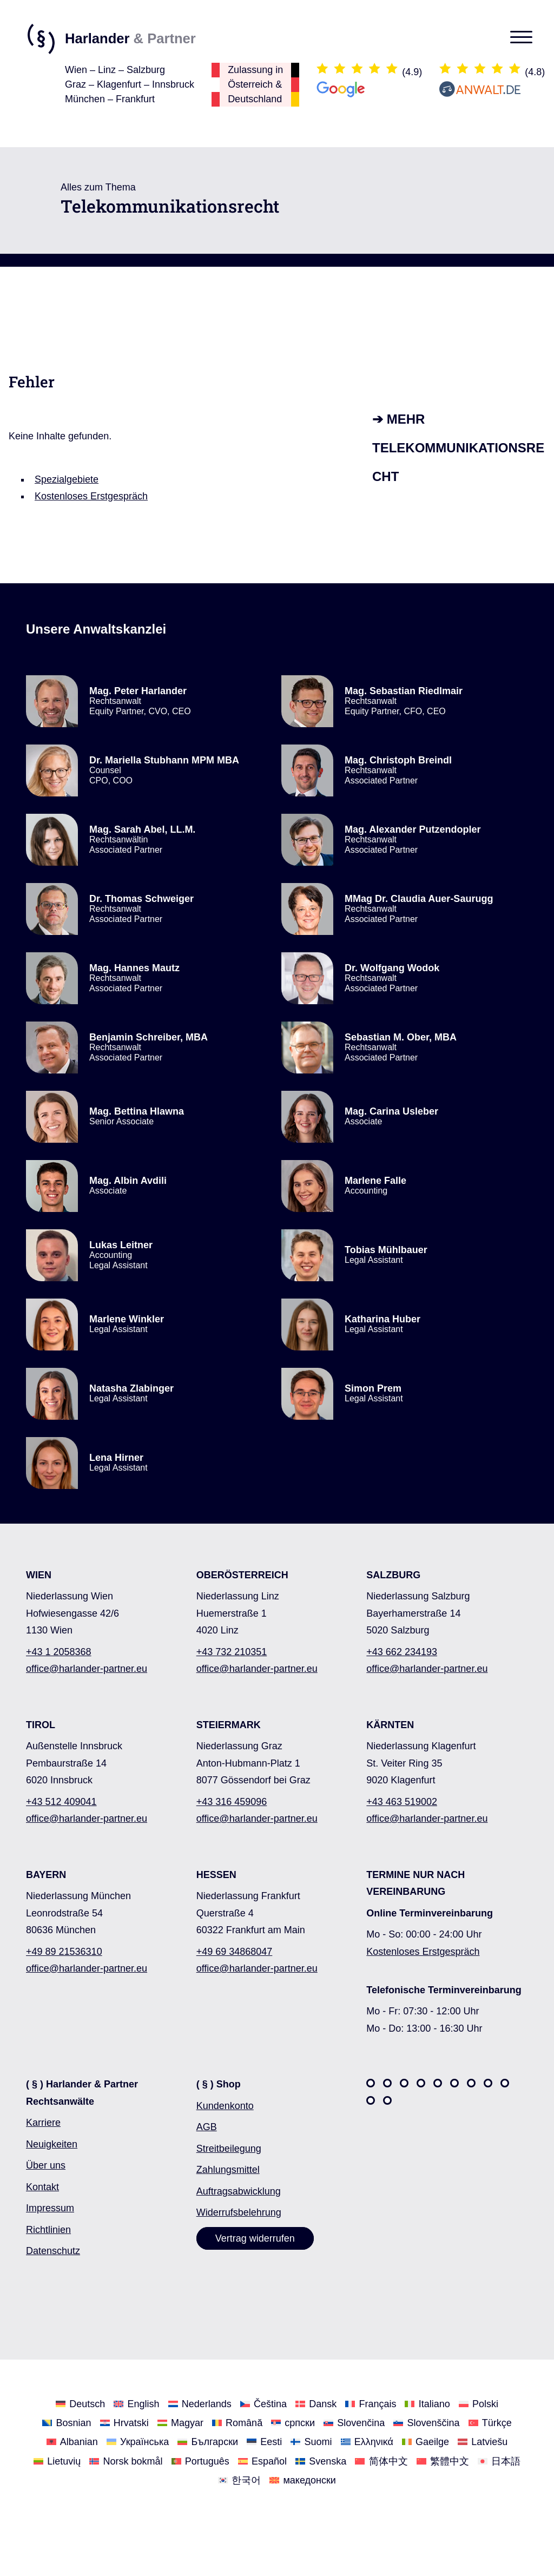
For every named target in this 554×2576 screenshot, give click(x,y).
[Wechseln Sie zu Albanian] (72, 2441)
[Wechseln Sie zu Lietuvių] (57, 2460)
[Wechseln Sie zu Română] (237, 2422)
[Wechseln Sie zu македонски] (302, 2479)
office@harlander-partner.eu (86, 1668)
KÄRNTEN (390, 1724)
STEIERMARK (228, 1724)
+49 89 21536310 (64, 1951)
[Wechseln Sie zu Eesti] (264, 2441)
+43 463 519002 (401, 1801)
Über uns (45, 2165)
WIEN (38, 1575)
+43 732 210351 (231, 1651)
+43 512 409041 (61, 1801)
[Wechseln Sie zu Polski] (478, 2403)
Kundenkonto (225, 2105)
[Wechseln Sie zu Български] (207, 2441)
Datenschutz (53, 2250)
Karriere (43, 2122)
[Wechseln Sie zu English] (136, 2403)
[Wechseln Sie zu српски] (293, 2422)
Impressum (50, 2208)
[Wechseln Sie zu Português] (200, 2460)
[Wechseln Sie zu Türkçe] (490, 2422)
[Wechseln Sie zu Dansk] (316, 2403)
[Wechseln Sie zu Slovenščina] (426, 2422)
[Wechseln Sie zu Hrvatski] (124, 2422)
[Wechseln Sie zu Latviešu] (482, 2441)
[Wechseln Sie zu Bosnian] (66, 2422)
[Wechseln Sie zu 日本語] (499, 2460)
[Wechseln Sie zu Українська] (137, 2441)
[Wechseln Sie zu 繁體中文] (442, 2460)
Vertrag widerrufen (255, 2238)
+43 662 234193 (401, 1651)
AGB (206, 2127)
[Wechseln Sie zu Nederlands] (200, 2403)
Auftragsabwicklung (238, 2191)
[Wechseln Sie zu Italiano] (427, 2403)
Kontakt (42, 2187)
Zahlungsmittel (228, 2169)
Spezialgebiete (66, 479)
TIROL (40, 1724)
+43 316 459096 (231, 1801)
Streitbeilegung (228, 2148)
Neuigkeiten (51, 2144)
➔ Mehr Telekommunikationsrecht (458, 448)
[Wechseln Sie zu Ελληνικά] (367, 2441)
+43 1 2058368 (58, 1651)
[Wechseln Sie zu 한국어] (239, 2479)
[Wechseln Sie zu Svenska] (321, 2460)
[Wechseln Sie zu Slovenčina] (354, 2422)
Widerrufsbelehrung (238, 2212)
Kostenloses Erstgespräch (91, 496)
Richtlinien (48, 2229)
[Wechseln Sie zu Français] (370, 2403)
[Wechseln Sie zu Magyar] (180, 2422)
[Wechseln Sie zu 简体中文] (381, 2460)
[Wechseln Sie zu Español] (262, 2460)
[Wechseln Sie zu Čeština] (263, 2403)
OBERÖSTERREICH (242, 1575)
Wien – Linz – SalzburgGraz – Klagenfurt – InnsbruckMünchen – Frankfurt (129, 84)
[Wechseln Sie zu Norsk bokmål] (126, 2460)
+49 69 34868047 (234, 1951)
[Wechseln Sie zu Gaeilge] (425, 2441)
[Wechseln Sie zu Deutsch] (80, 2403)
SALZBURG (393, 1575)
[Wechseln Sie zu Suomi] (311, 2441)
